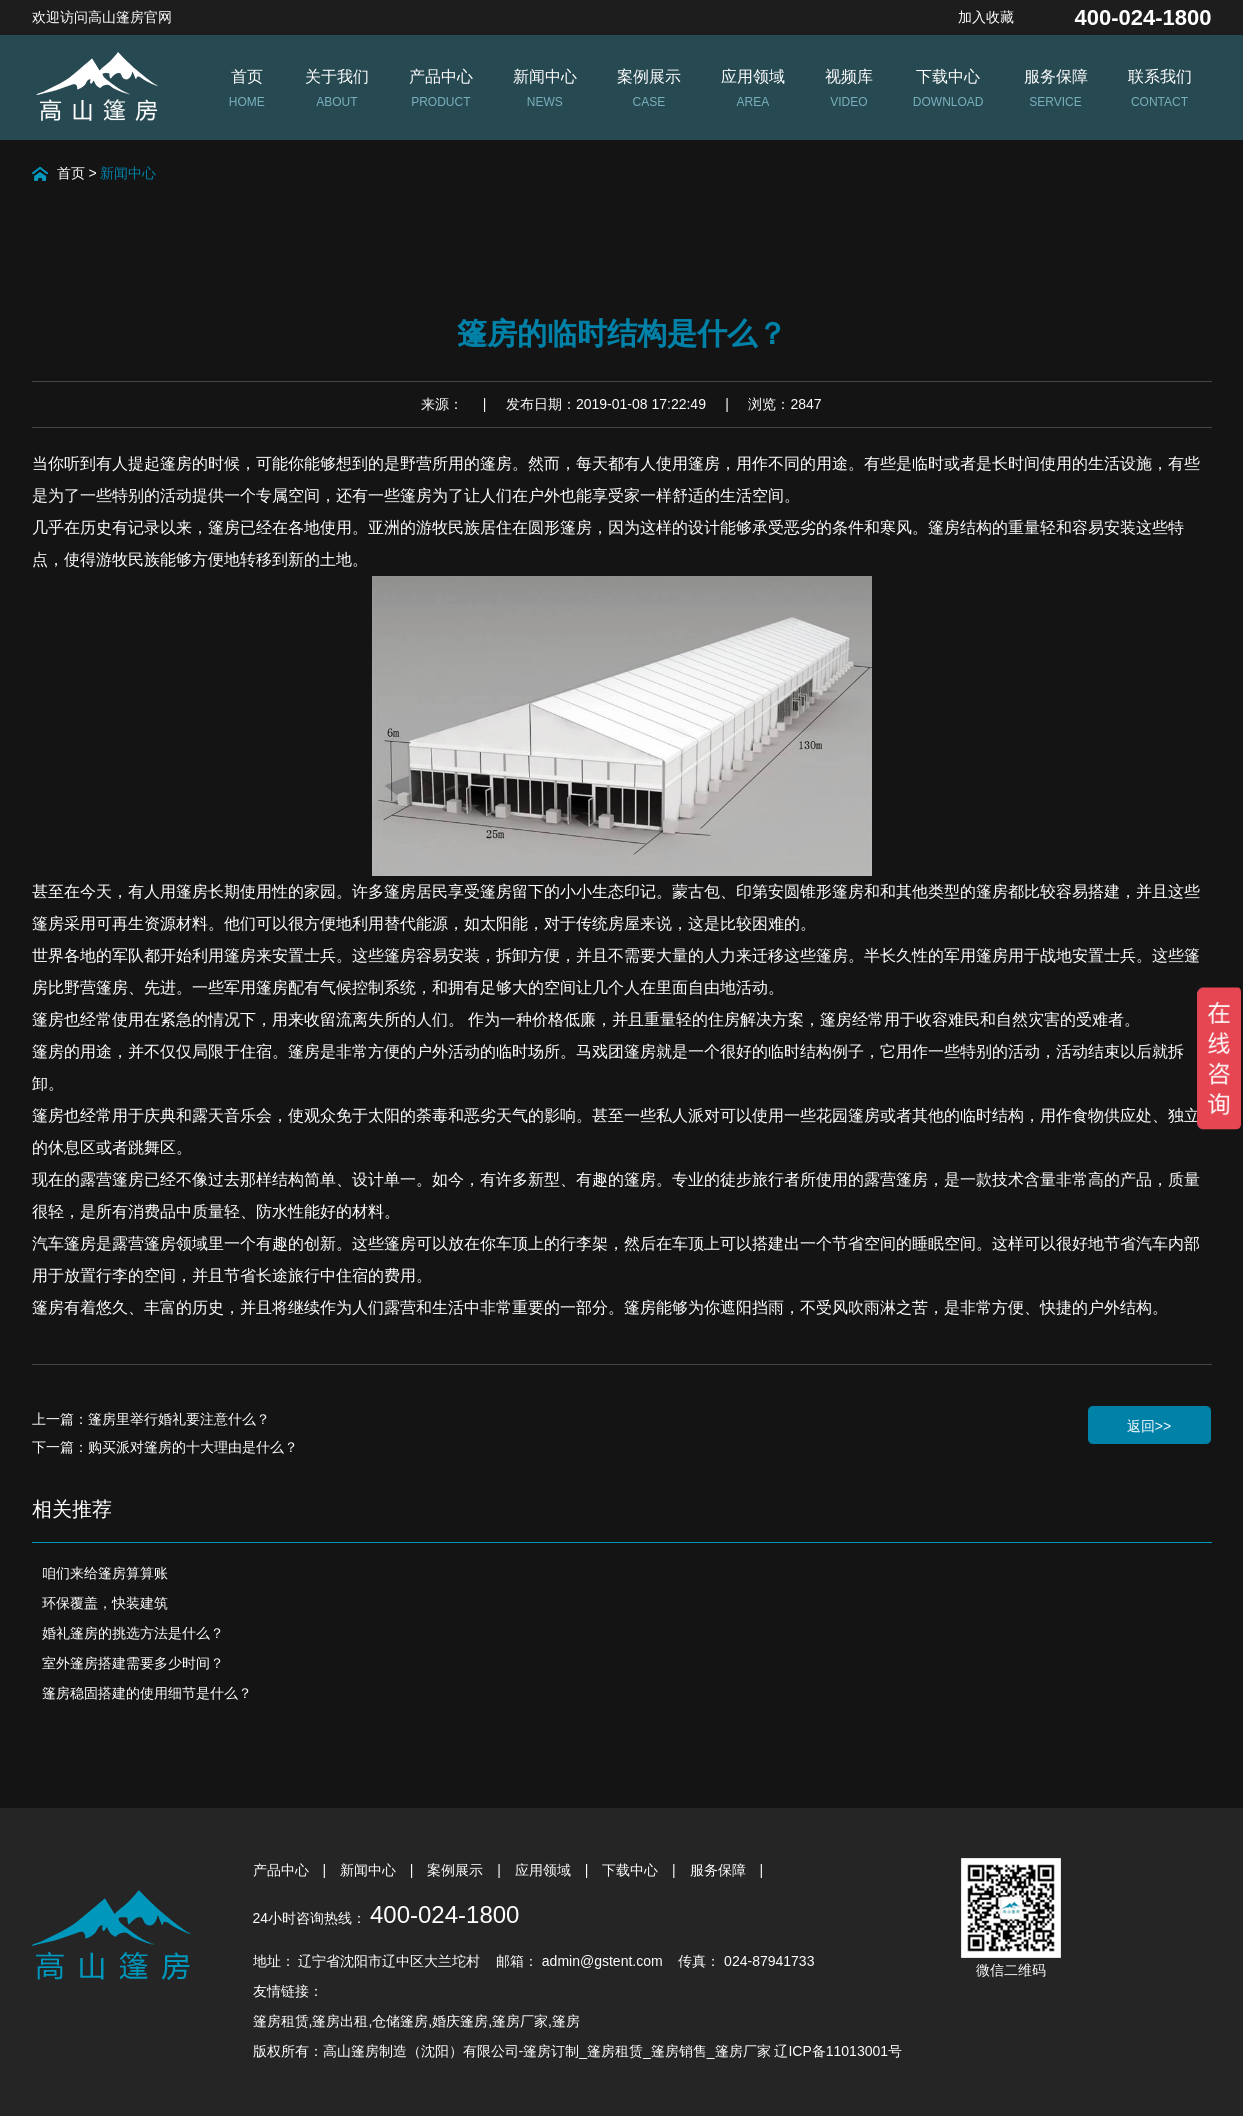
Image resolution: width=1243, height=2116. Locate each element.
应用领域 (545, 1870)
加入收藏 (986, 17)
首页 (71, 173)
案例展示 (457, 1870)
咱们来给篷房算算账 (105, 1573)
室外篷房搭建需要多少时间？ (133, 1663)
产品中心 (283, 1870)
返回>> (1149, 1426)
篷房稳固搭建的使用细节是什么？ (147, 1693)
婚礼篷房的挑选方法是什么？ (133, 1633)
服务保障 (720, 1870)
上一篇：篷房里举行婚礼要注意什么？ (151, 1419)
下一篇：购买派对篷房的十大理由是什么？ (165, 1447)
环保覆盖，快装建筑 (105, 1603)
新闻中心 (128, 173)
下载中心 (632, 1870)
